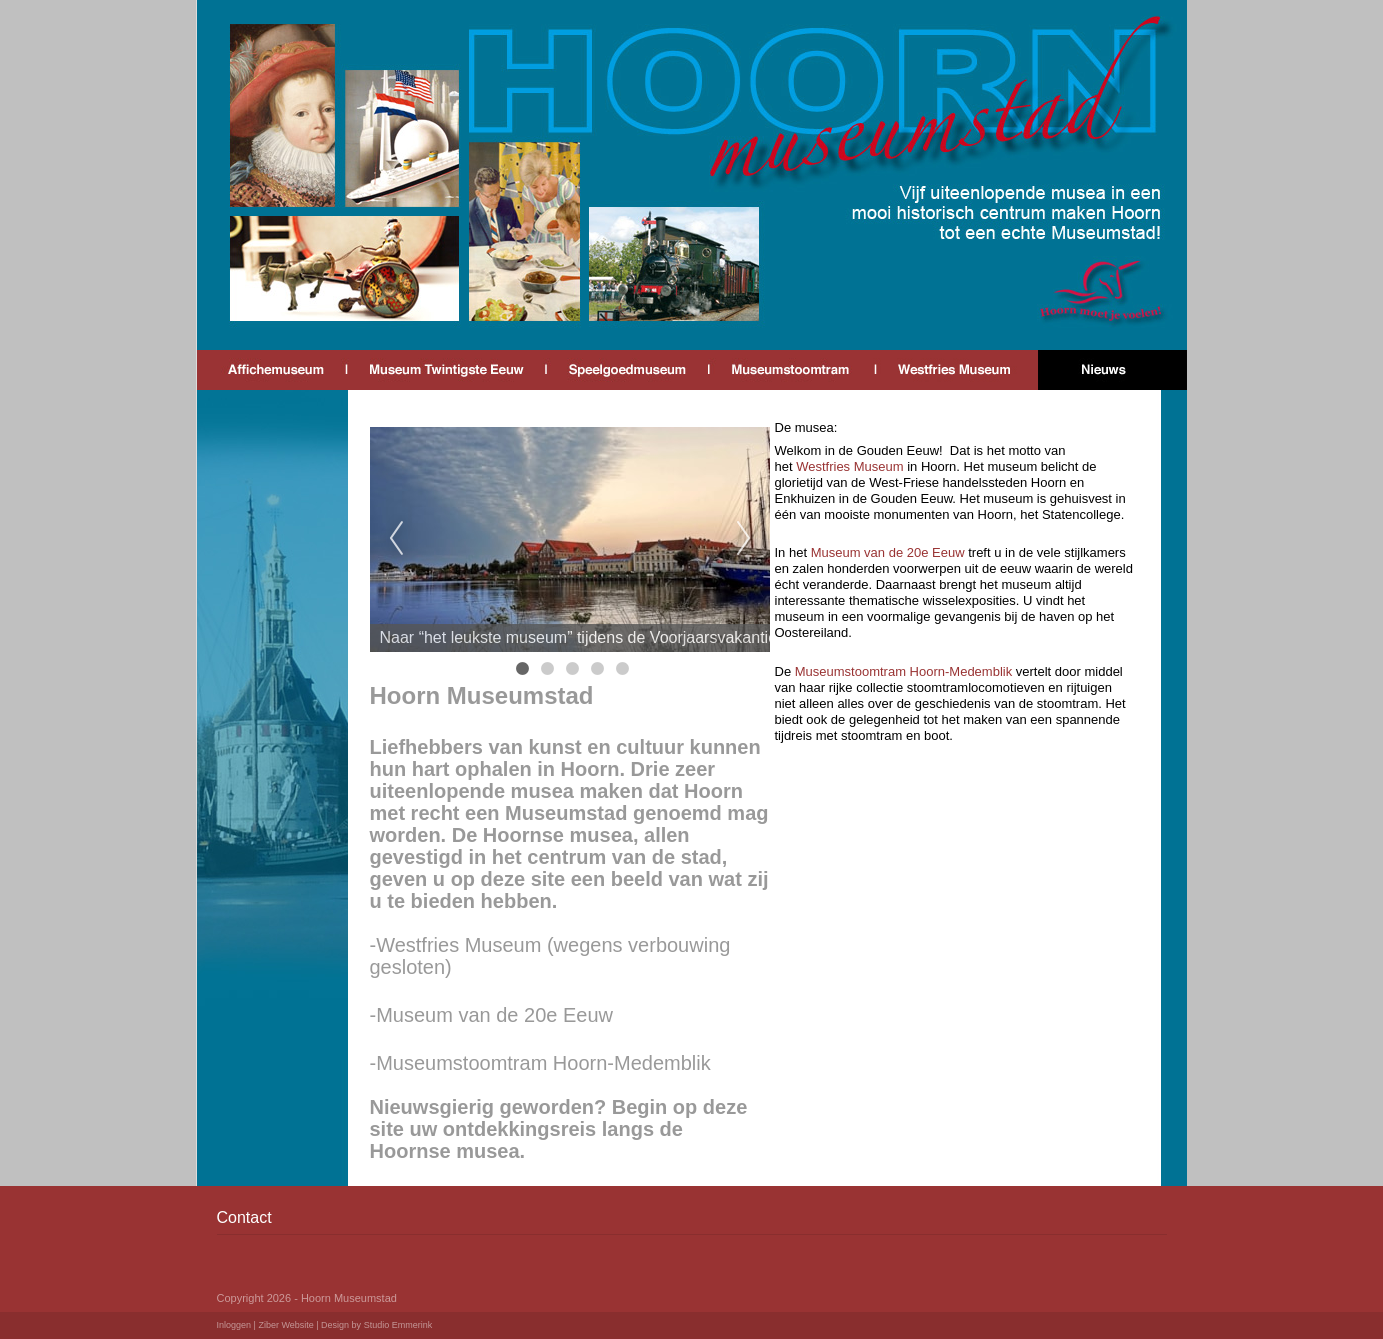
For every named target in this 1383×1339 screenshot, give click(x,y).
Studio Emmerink (398, 1325)
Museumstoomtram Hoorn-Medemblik (905, 671)
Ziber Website (285, 1325)
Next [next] (744, 539)
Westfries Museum (849, 466)
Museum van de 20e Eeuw (890, 552)
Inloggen (234, 1325)
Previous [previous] (396, 539)
